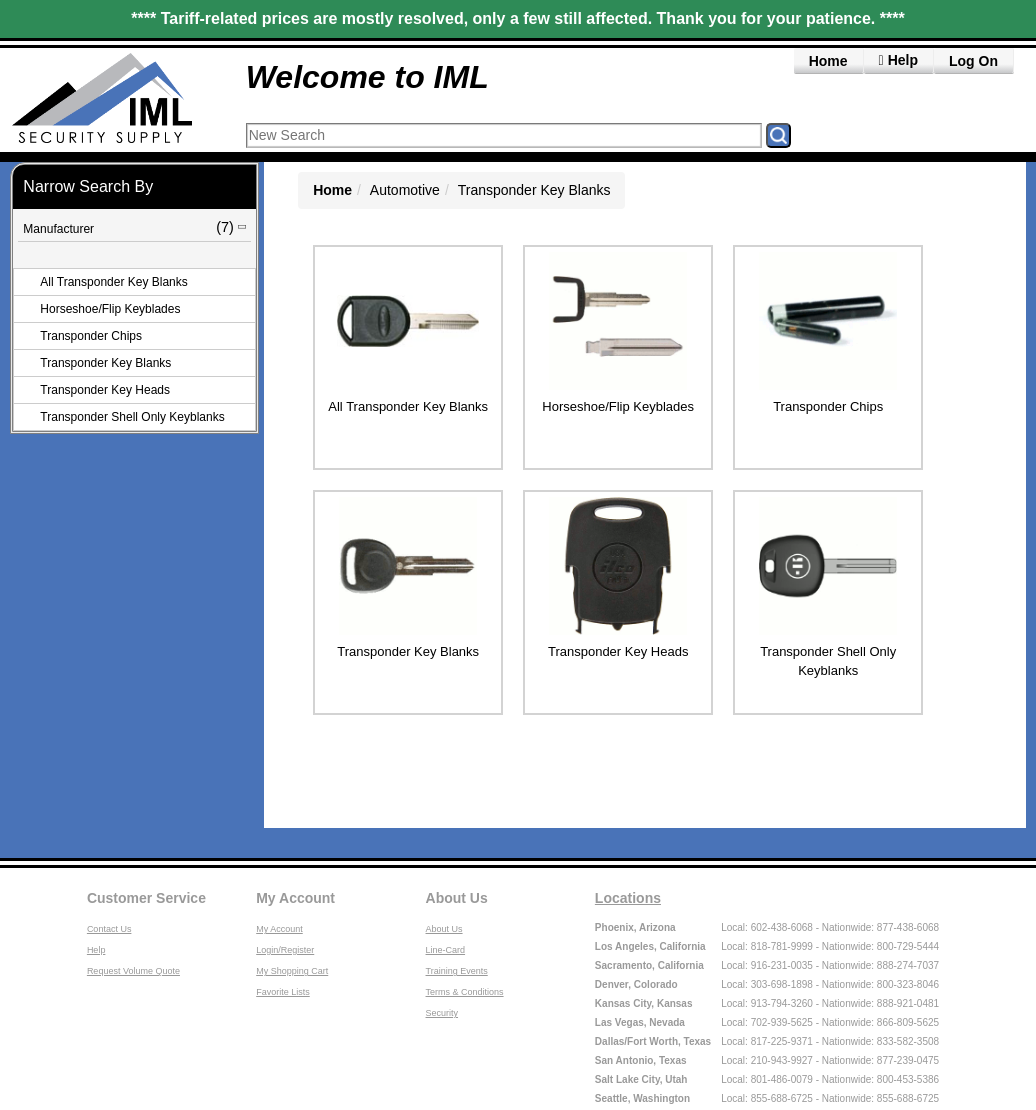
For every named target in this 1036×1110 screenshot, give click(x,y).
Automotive (405, 190)
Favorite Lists (283, 992)
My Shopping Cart (292, 971)
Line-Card (446, 950)
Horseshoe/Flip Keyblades (110, 309)
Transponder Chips (91, 336)
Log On (973, 61)
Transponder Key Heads (105, 390)
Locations (628, 898)
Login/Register (285, 950)
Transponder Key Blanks (105, 363)
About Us (457, 898)
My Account (295, 898)
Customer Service (146, 898)
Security (442, 1013)
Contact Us (109, 929)
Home (828, 61)
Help (96, 950)
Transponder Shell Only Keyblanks (132, 417)
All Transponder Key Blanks (113, 282)
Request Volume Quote (133, 971)
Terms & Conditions (465, 992)
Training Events (457, 971)
